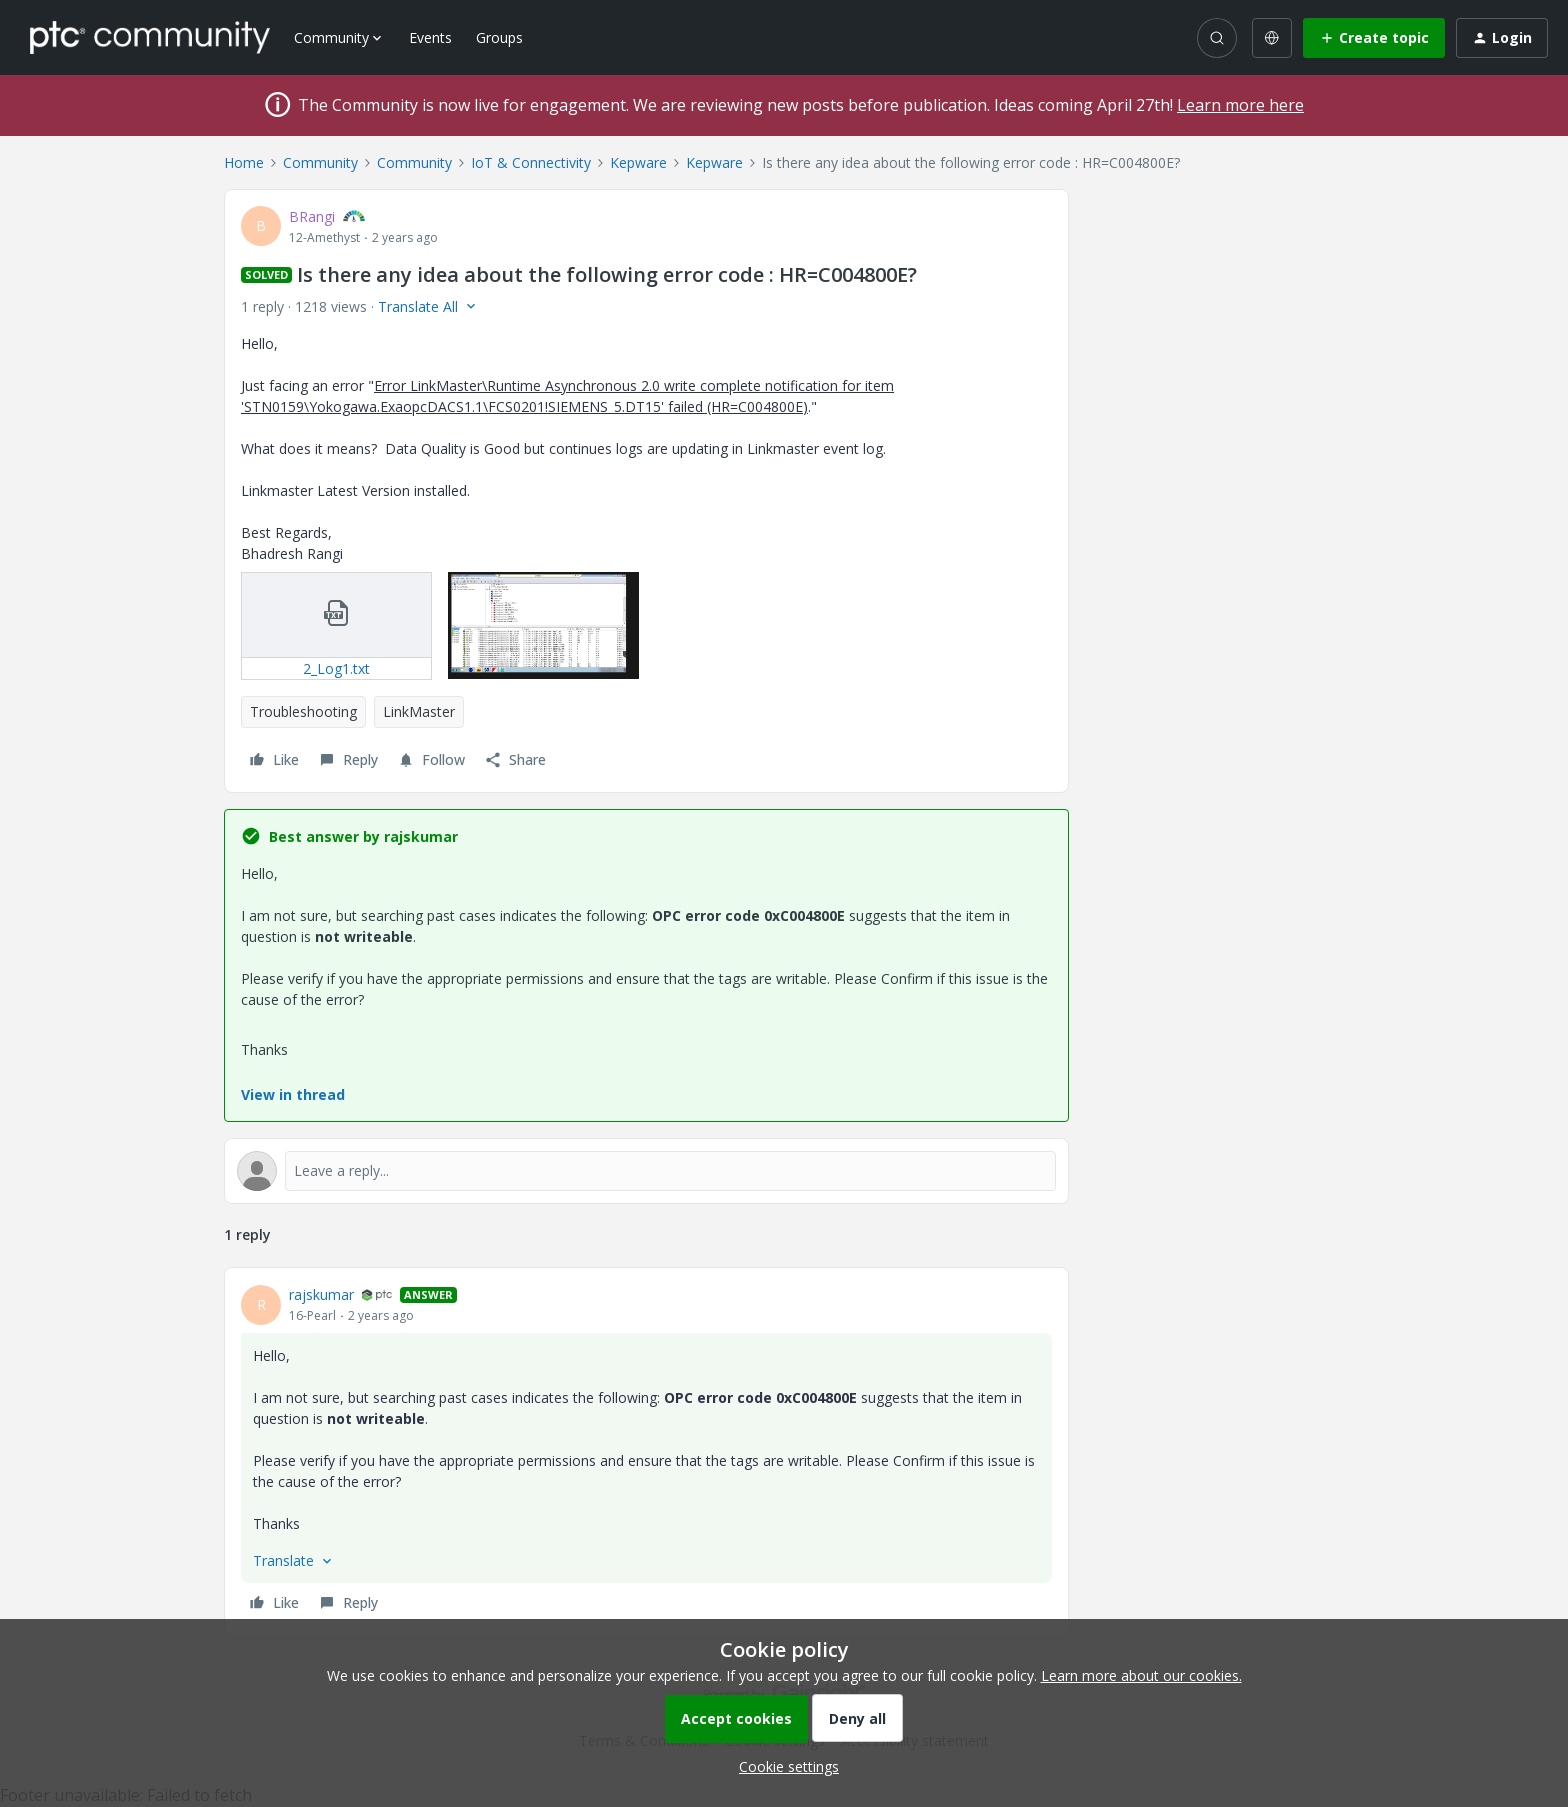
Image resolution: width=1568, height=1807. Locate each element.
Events (430, 37)
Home (244, 162)
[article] (646, 1451)
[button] (1374, 38)
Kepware (638, 162)
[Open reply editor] (646, 1171)
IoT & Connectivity (531, 162)
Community (320, 162)
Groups (499, 37)
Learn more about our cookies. (1141, 1675)
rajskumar (321, 1294)
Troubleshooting (303, 711)
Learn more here (1240, 105)
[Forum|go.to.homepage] (150, 37)
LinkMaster (419, 711)
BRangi (312, 216)
